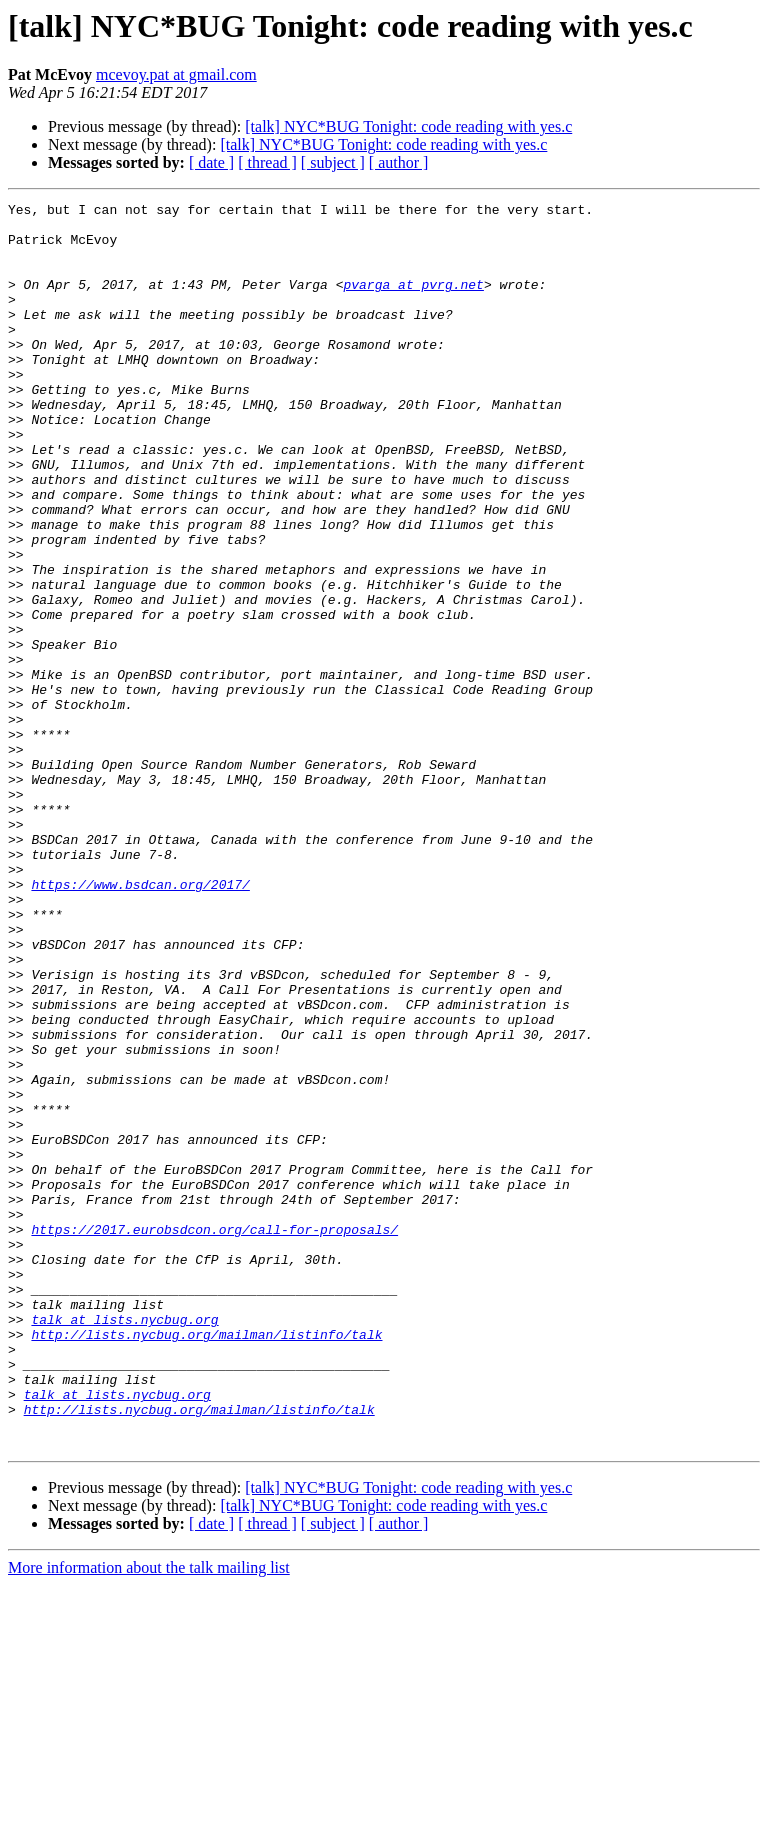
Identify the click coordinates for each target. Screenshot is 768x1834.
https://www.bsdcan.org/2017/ (140, 1022)
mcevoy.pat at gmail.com (176, 74)
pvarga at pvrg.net (413, 302)
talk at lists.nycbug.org (124, 1544)
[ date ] (211, 162)
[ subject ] (333, 162)
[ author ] (399, 162)
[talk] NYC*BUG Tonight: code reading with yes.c (408, 126)
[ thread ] (267, 162)
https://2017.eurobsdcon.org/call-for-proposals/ (214, 1436)
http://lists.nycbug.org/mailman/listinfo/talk (206, 1562)
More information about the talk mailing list (149, 1816)
